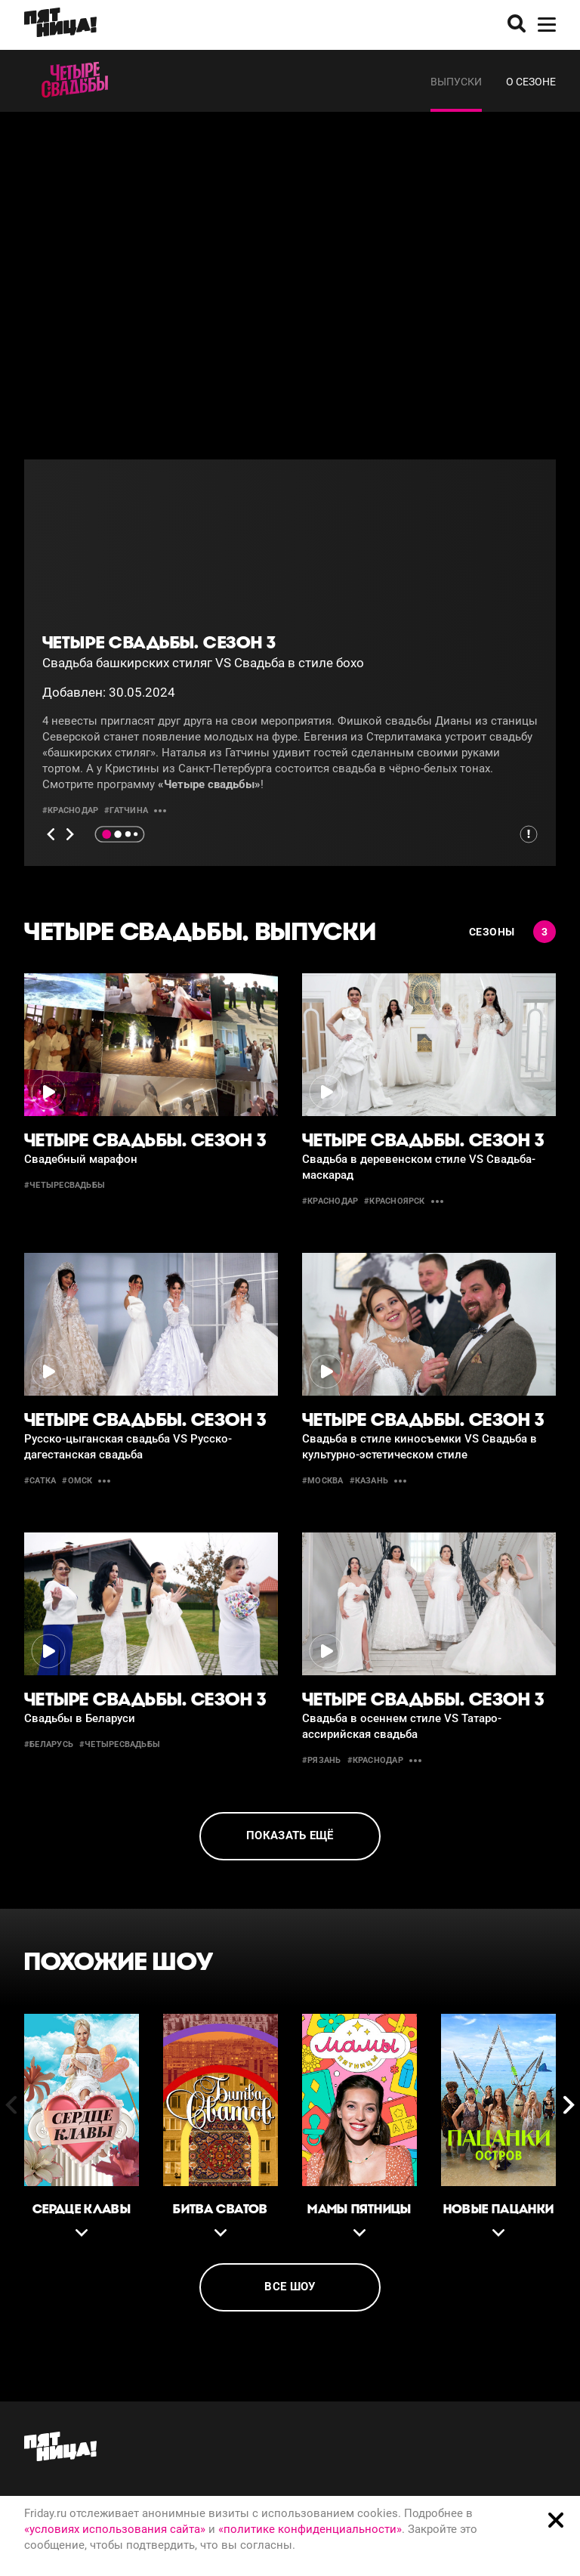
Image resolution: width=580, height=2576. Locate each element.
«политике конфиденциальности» (310, 2529)
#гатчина (126, 810)
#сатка (40, 1481)
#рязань (321, 1760)
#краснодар (70, 810)
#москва (323, 1481)
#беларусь (48, 1744)
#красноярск (394, 1201)
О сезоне (531, 82)
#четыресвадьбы (64, 1185)
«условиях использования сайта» (114, 2529)
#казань (369, 1481)
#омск (77, 1481)
